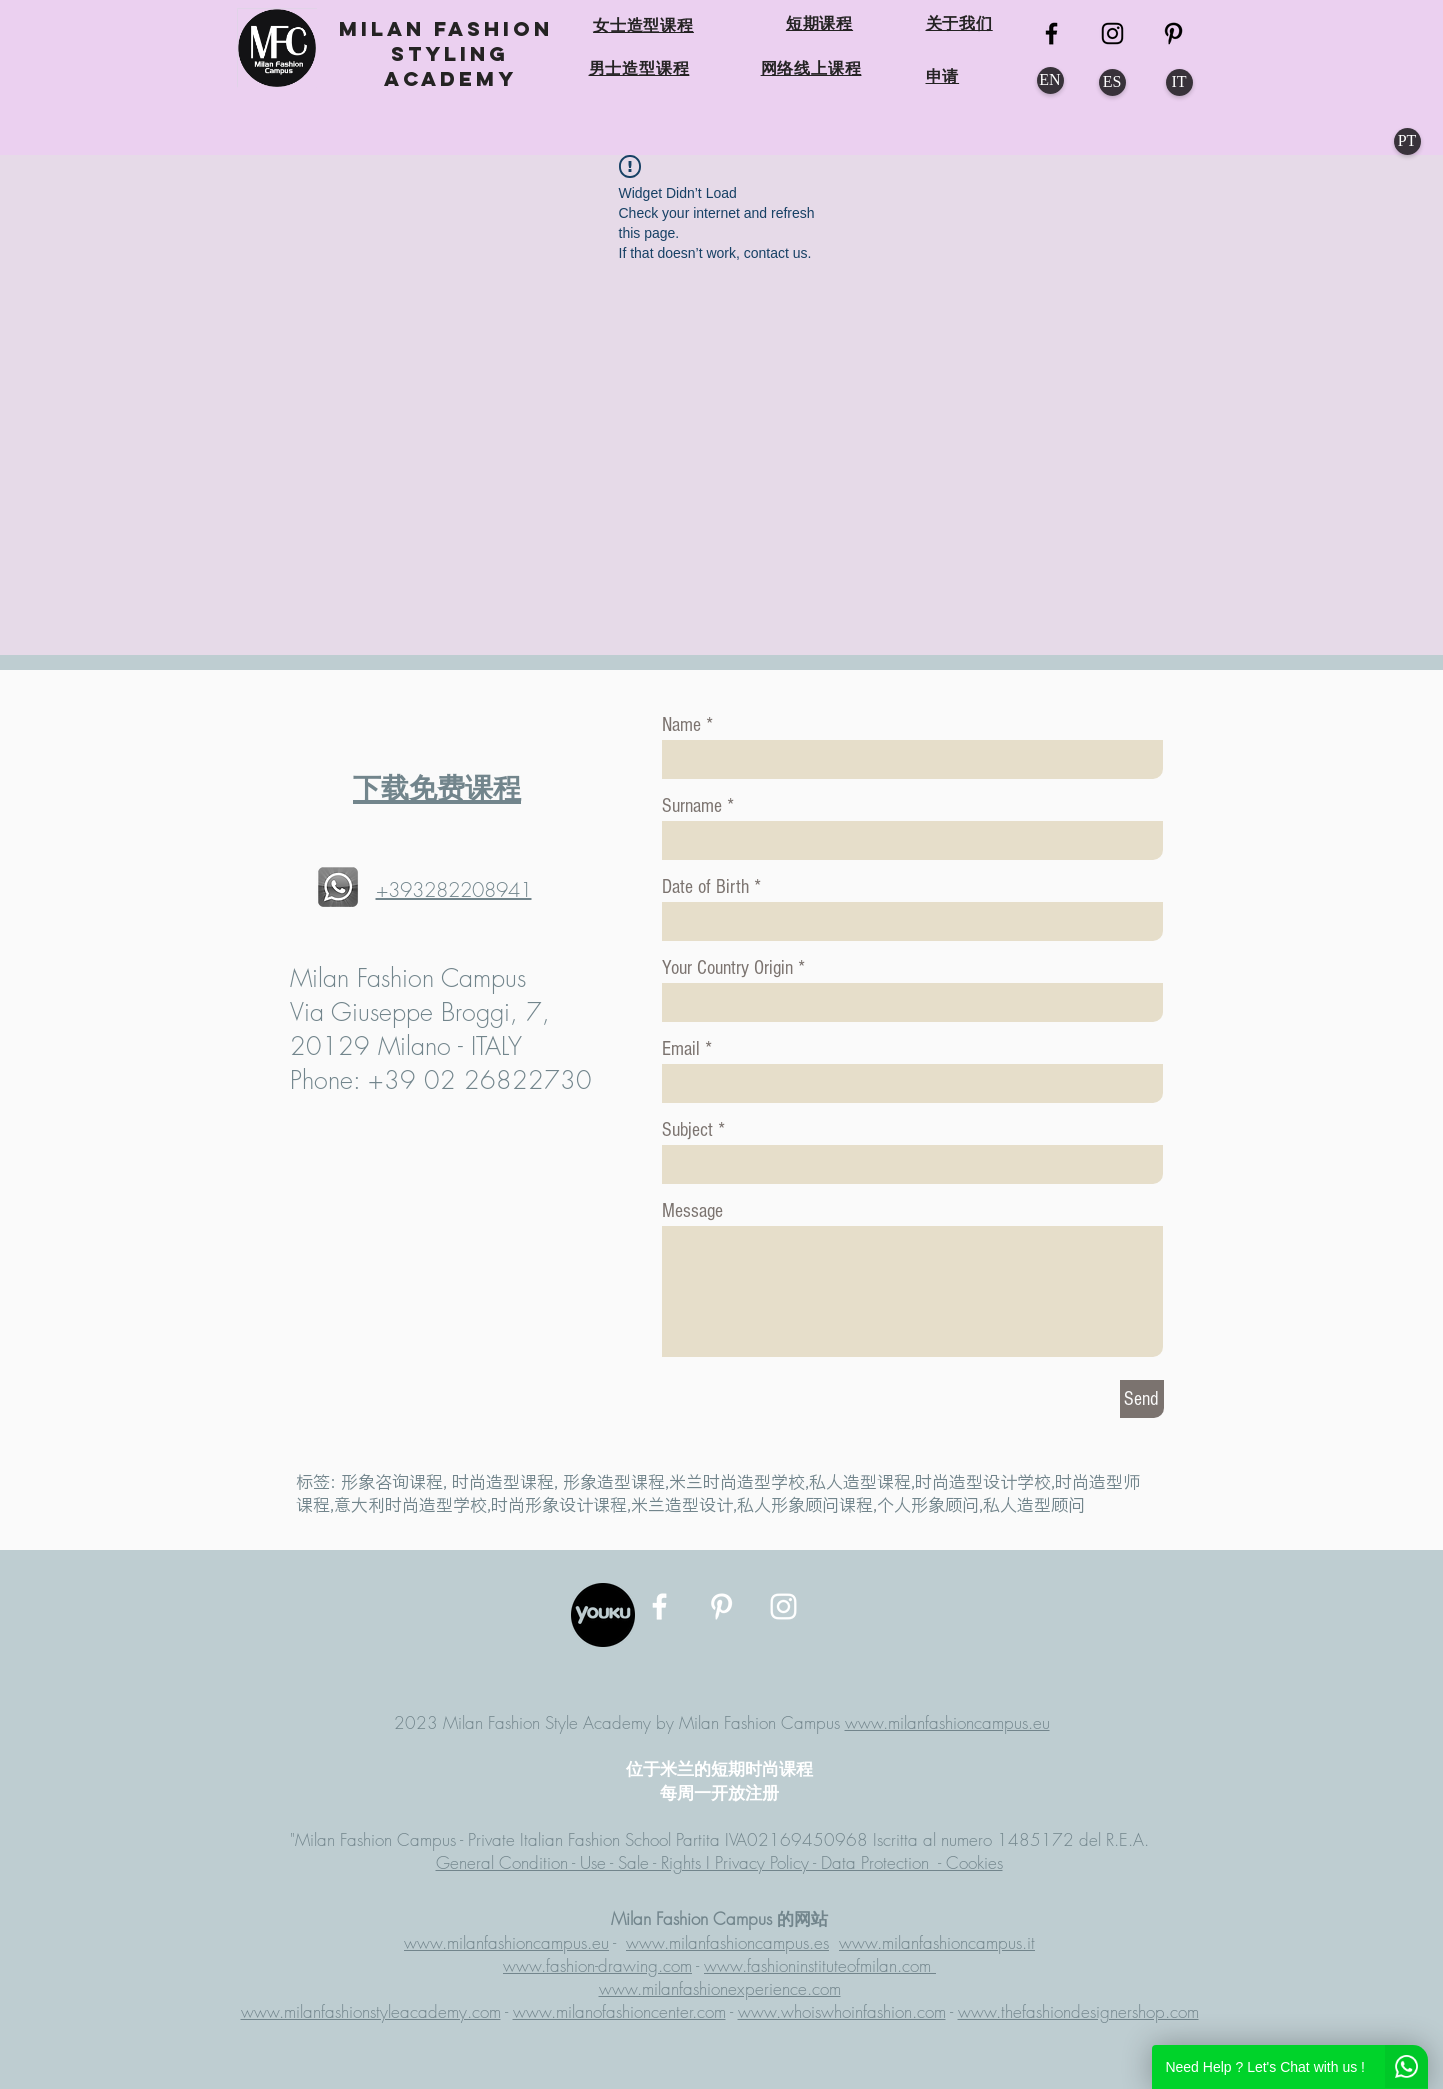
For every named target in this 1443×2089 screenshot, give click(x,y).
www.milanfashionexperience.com (720, 1988)
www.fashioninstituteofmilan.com (820, 1965)
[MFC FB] (1051, 33)
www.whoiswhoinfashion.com (842, 2011)
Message (692, 1211)
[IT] (1179, 82)
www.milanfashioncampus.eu (947, 1722)
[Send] (1142, 1399)
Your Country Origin (730, 968)
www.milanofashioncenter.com (619, 2011)
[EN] (1050, 80)
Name (681, 725)
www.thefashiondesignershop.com (1078, 2011)
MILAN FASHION (450, 28)
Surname (692, 806)
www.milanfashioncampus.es (727, 1942)
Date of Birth (705, 887)
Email (681, 1049)
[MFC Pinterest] (1173, 33)
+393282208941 (454, 889)
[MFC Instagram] (1112, 33)
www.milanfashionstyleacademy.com (371, 2011)
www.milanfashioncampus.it (937, 1942)
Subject (687, 1130)
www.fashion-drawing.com (597, 1965)
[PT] (1407, 141)
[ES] (1112, 82)
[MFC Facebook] (659, 1606)
